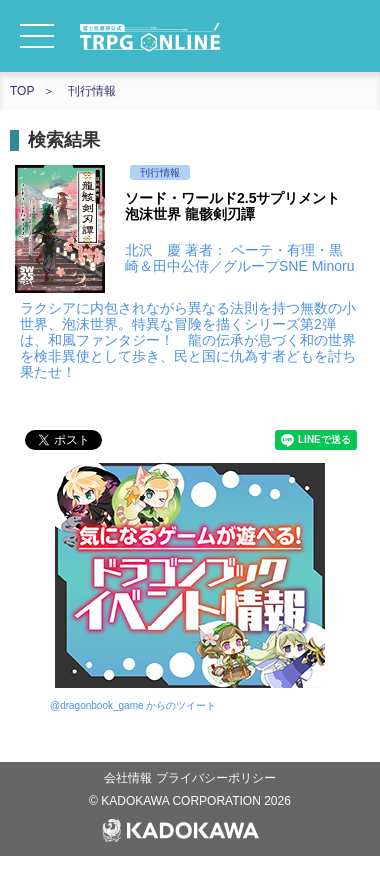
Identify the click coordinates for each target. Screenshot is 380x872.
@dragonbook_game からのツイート (133, 705)
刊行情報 (92, 91)
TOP (22, 91)
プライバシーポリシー (216, 778)
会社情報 (129, 778)
